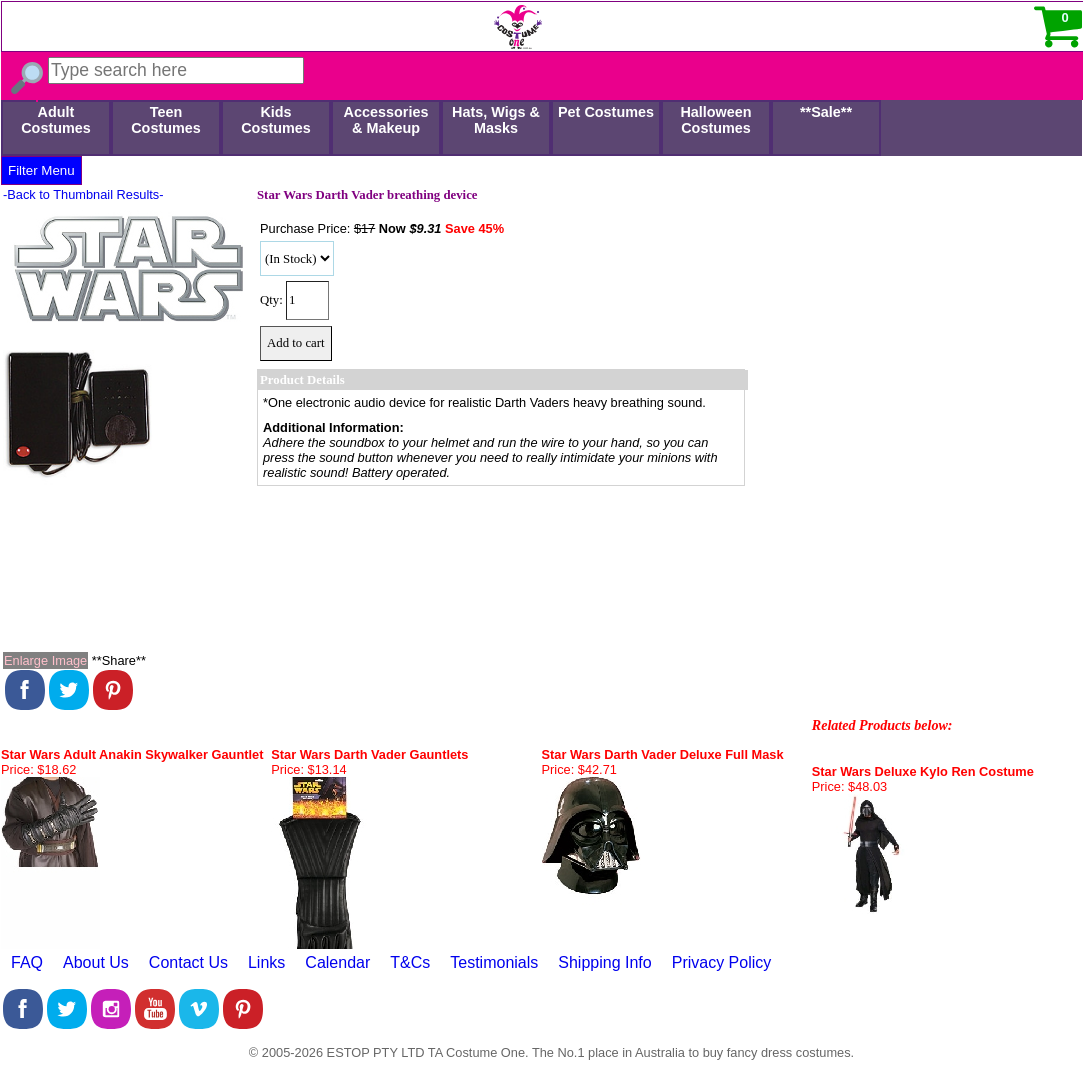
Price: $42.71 (579, 769)
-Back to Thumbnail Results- (83, 194)
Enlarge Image (45, 660)
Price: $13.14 (308, 769)
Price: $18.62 (38, 769)
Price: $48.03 (849, 786)
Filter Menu (41, 170)
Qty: (271, 300)
